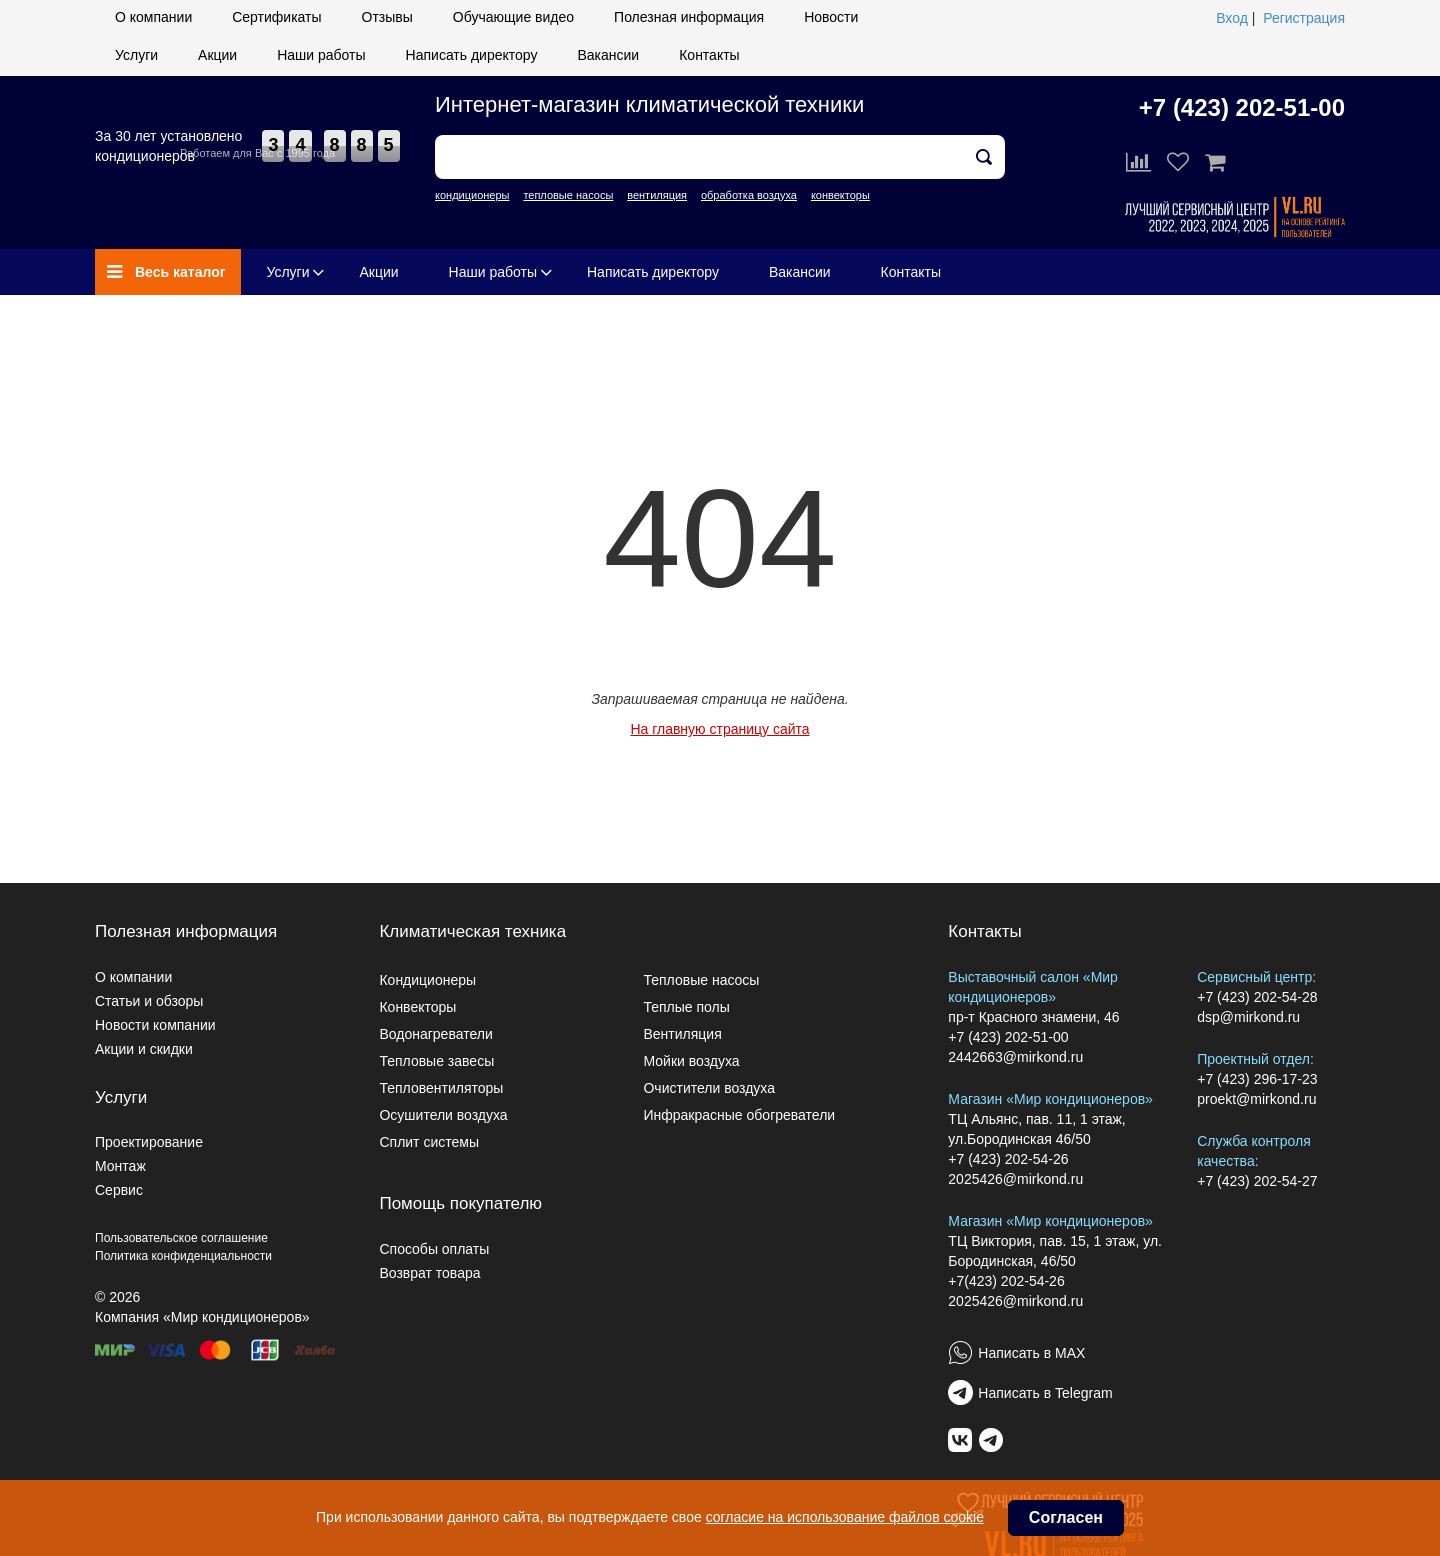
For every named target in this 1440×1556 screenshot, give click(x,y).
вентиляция (657, 195)
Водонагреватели (435, 1034)
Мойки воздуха (691, 1061)
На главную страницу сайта (719, 729)
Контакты (709, 55)
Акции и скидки (144, 1049)
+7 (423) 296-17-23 (1257, 1079)
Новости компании (155, 1025)
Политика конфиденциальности (183, 1256)
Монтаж (120, 1166)
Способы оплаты (434, 1249)
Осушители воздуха (443, 1115)
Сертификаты (276, 17)
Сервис (119, 1190)
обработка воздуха (749, 195)
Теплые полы (686, 1007)
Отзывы (387, 17)
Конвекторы (417, 1007)
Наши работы (321, 55)
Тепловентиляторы (441, 1088)
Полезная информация (689, 17)
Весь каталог (166, 272)
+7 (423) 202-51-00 (1242, 107)
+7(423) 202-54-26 (1006, 1281)
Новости (831, 17)
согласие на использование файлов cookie (845, 1517)
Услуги (136, 55)
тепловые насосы (568, 195)
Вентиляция (682, 1034)
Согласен (1066, 1517)
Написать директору (472, 55)
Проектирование (149, 1142)
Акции (217, 55)
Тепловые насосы (701, 980)
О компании (153, 17)
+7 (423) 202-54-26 (1008, 1159)
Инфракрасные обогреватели (739, 1115)
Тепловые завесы (436, 1061)
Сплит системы (429, 1142)
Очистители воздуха (709, 1088)
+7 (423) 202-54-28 (1257, 997)
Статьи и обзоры (149, 1001)
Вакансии (608, 55)
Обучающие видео (513, 17)
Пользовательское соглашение (181, 1238)
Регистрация (1304, 18)
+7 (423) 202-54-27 (1257, 1181)
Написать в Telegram (1045, 1393)
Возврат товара (429, 1273)
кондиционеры (472, 195)
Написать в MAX (1031, 1353)
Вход (1232, 18)
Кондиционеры (427, 980)
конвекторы (840, 195)
